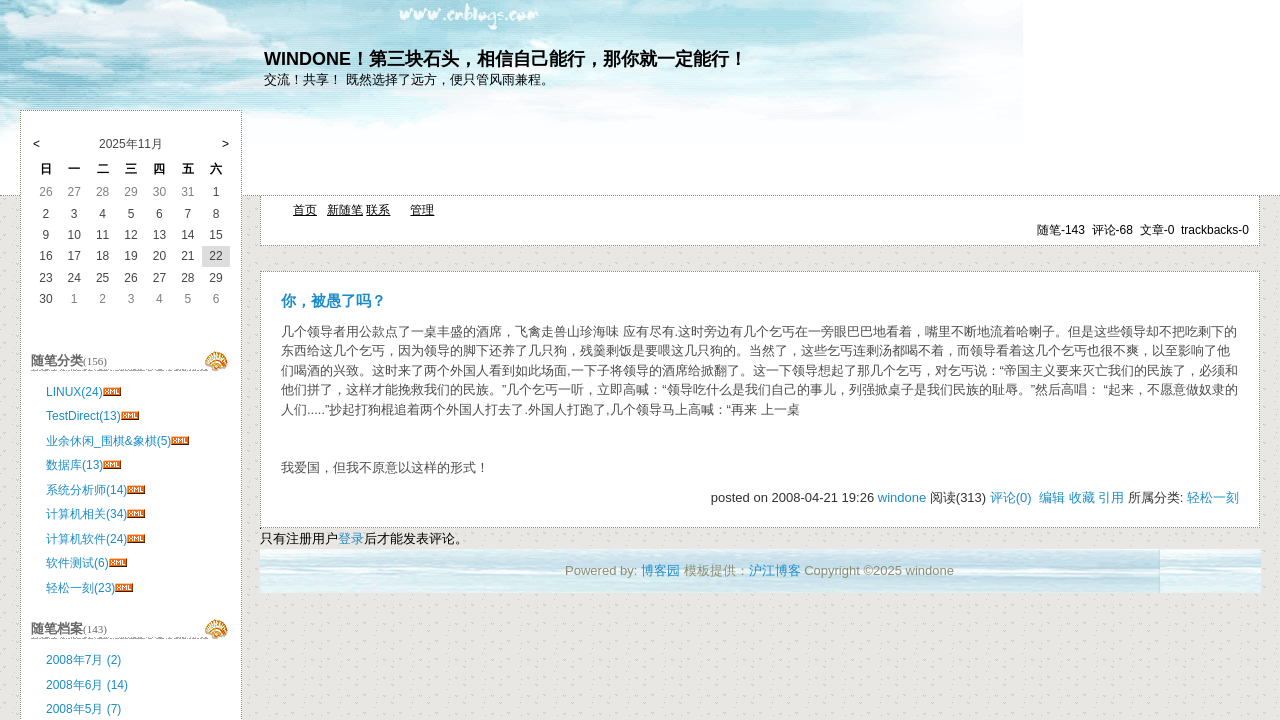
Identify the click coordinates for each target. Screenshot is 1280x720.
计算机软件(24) (86, 539)
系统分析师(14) (86, 490)
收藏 (1082, 497)
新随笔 (345, 210)
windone (902, 497)
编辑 (1052, 497)
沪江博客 (775, 570)
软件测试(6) (77, 563)
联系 (378, 210)
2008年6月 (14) (87, 685)
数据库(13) (74, 465)
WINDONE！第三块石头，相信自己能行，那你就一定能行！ (505, 59)
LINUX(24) (74, 392)
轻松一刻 (1213, 497)
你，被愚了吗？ (333, 301)
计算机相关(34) (86, 514)
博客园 (660, 570)
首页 (305, 210)
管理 (422, 210)
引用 (1111, 497)
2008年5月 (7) (83, 709)
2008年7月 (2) (83, 660)
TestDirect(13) (83, 416)
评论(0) (1011, 497)
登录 (351, 538)
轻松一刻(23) (80, 588)
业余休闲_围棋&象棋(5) (108, 441)
